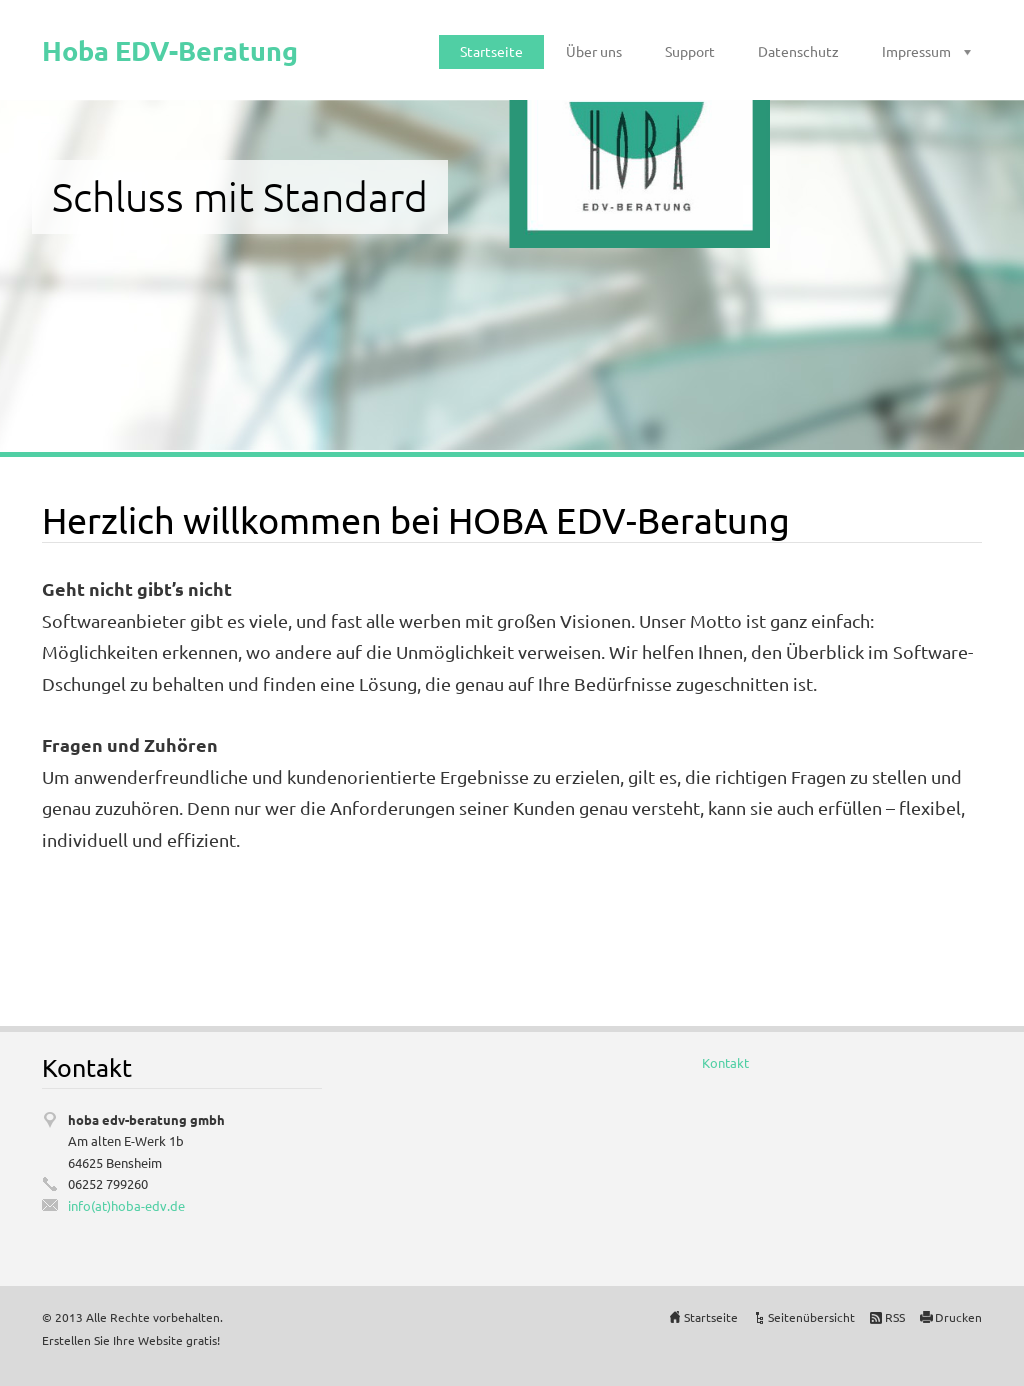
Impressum (916, 51)
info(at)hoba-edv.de (126, 1205)
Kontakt (725, 1062)
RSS (895, 1317)
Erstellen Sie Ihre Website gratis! (131, 1340)
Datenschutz (798, 51)
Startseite (491, 51)
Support (690, 51)
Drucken (958, 1317)
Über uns (594, 51)
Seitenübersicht (811, 1317)
